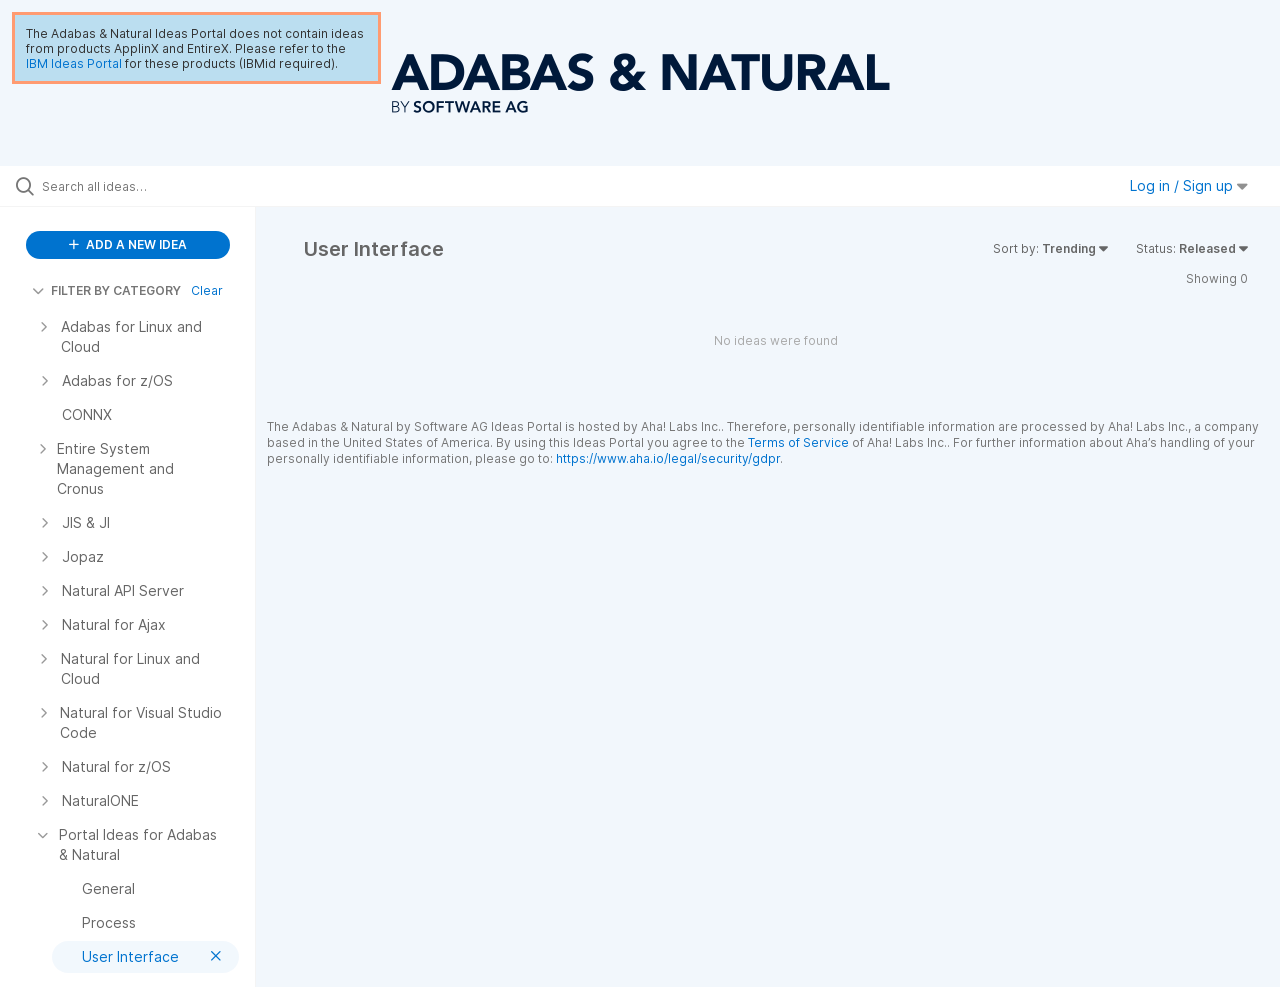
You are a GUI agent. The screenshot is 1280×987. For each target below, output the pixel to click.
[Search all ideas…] (153, 186)
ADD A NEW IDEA (128, 244)
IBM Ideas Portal (74, 63)
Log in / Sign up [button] (1189, 185)
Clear (207, 290)
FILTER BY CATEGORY (106, 290)
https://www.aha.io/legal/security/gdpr (668, 458)
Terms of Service (798, 442)
